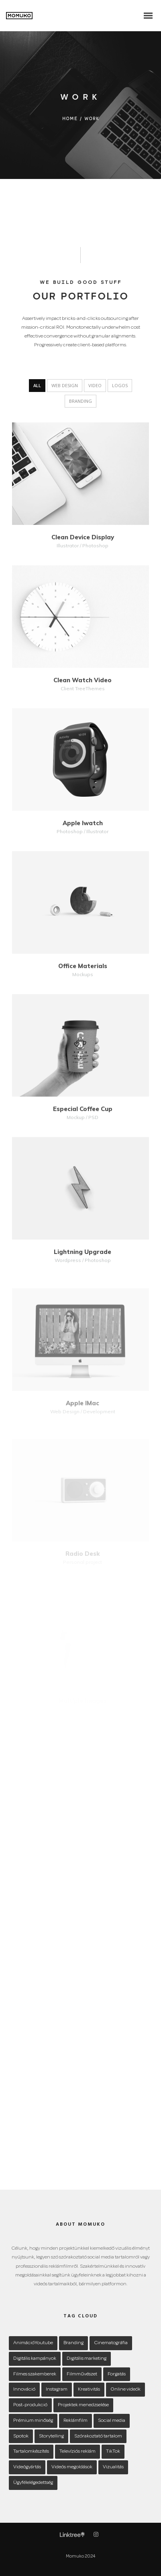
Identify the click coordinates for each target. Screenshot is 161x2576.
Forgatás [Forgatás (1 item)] (117, 2374)
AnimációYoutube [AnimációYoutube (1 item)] (33, 2342)
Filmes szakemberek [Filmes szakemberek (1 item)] (34, 2374)
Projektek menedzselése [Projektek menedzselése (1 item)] (83, 2404)
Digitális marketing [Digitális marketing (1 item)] (86, 2358)
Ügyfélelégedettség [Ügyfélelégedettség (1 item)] (33, 2482)
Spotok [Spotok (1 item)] (21, 2436)
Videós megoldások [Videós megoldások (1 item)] (71, 2467)
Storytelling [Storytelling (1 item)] (51, 2436)
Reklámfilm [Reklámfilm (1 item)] (75, 2420)
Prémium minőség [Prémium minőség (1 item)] (33, 2420)
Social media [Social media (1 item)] (111, 2420)
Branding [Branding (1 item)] (73, 2342)
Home (70, 119)
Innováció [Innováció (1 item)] (24, 2389)
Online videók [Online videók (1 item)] (125, 2389)
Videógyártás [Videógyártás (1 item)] (27, 2467)
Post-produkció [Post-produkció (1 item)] (30, 2404)
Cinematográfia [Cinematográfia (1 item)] (111, 2342)
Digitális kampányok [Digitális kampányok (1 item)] (34, 2358)
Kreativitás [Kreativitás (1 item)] (89, 2389)
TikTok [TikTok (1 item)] (113, 2451)
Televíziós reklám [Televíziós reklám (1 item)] (77, 2451)
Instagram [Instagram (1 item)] (56, 2389)
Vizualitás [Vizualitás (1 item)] (113, 2467)
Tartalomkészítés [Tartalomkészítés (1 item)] (31, 2451)
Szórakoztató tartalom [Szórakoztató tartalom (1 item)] (98, 2436)
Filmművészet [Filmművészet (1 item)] (82, 2374)
